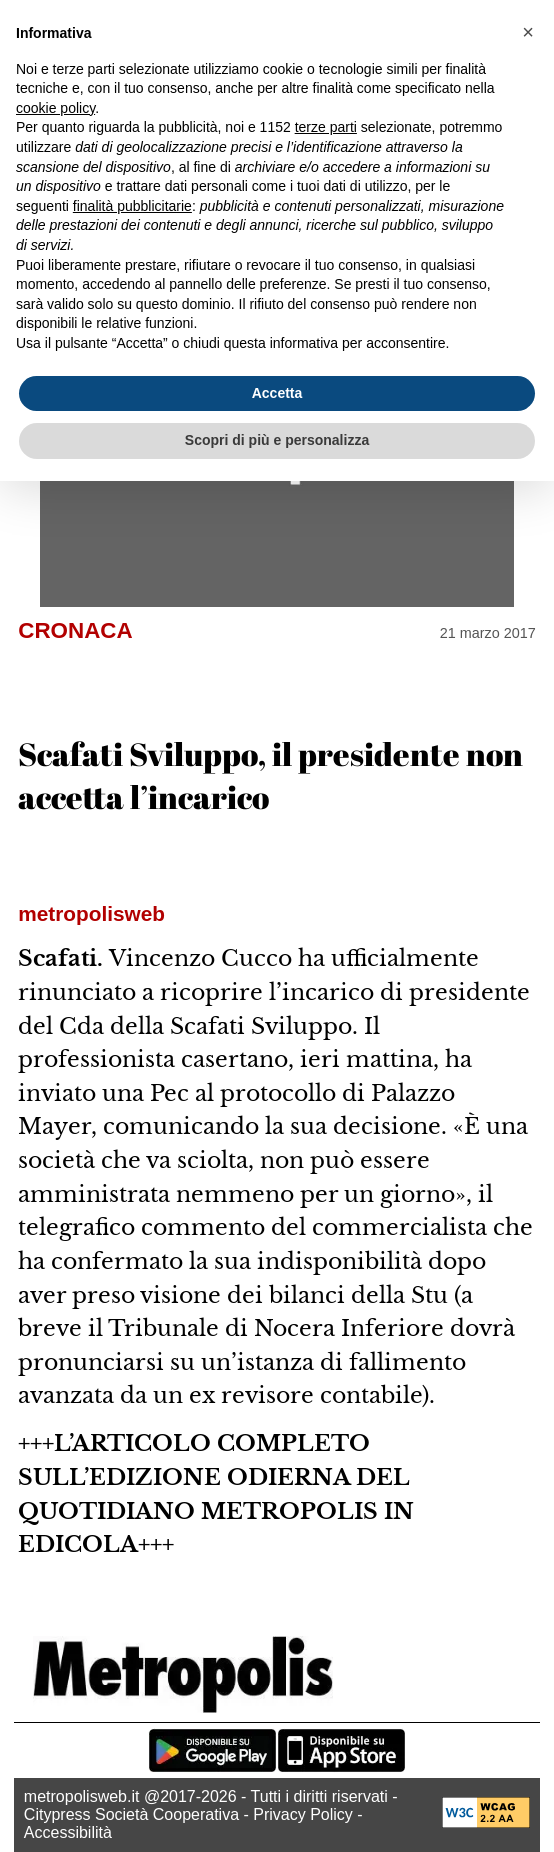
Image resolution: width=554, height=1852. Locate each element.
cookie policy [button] (55, 108)
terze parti (326, 127)
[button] (528, 32)
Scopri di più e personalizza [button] (277, 440)
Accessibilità (68, 1832)
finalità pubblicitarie (132, 206)
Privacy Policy (303, 1814)
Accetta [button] (277, 393)
